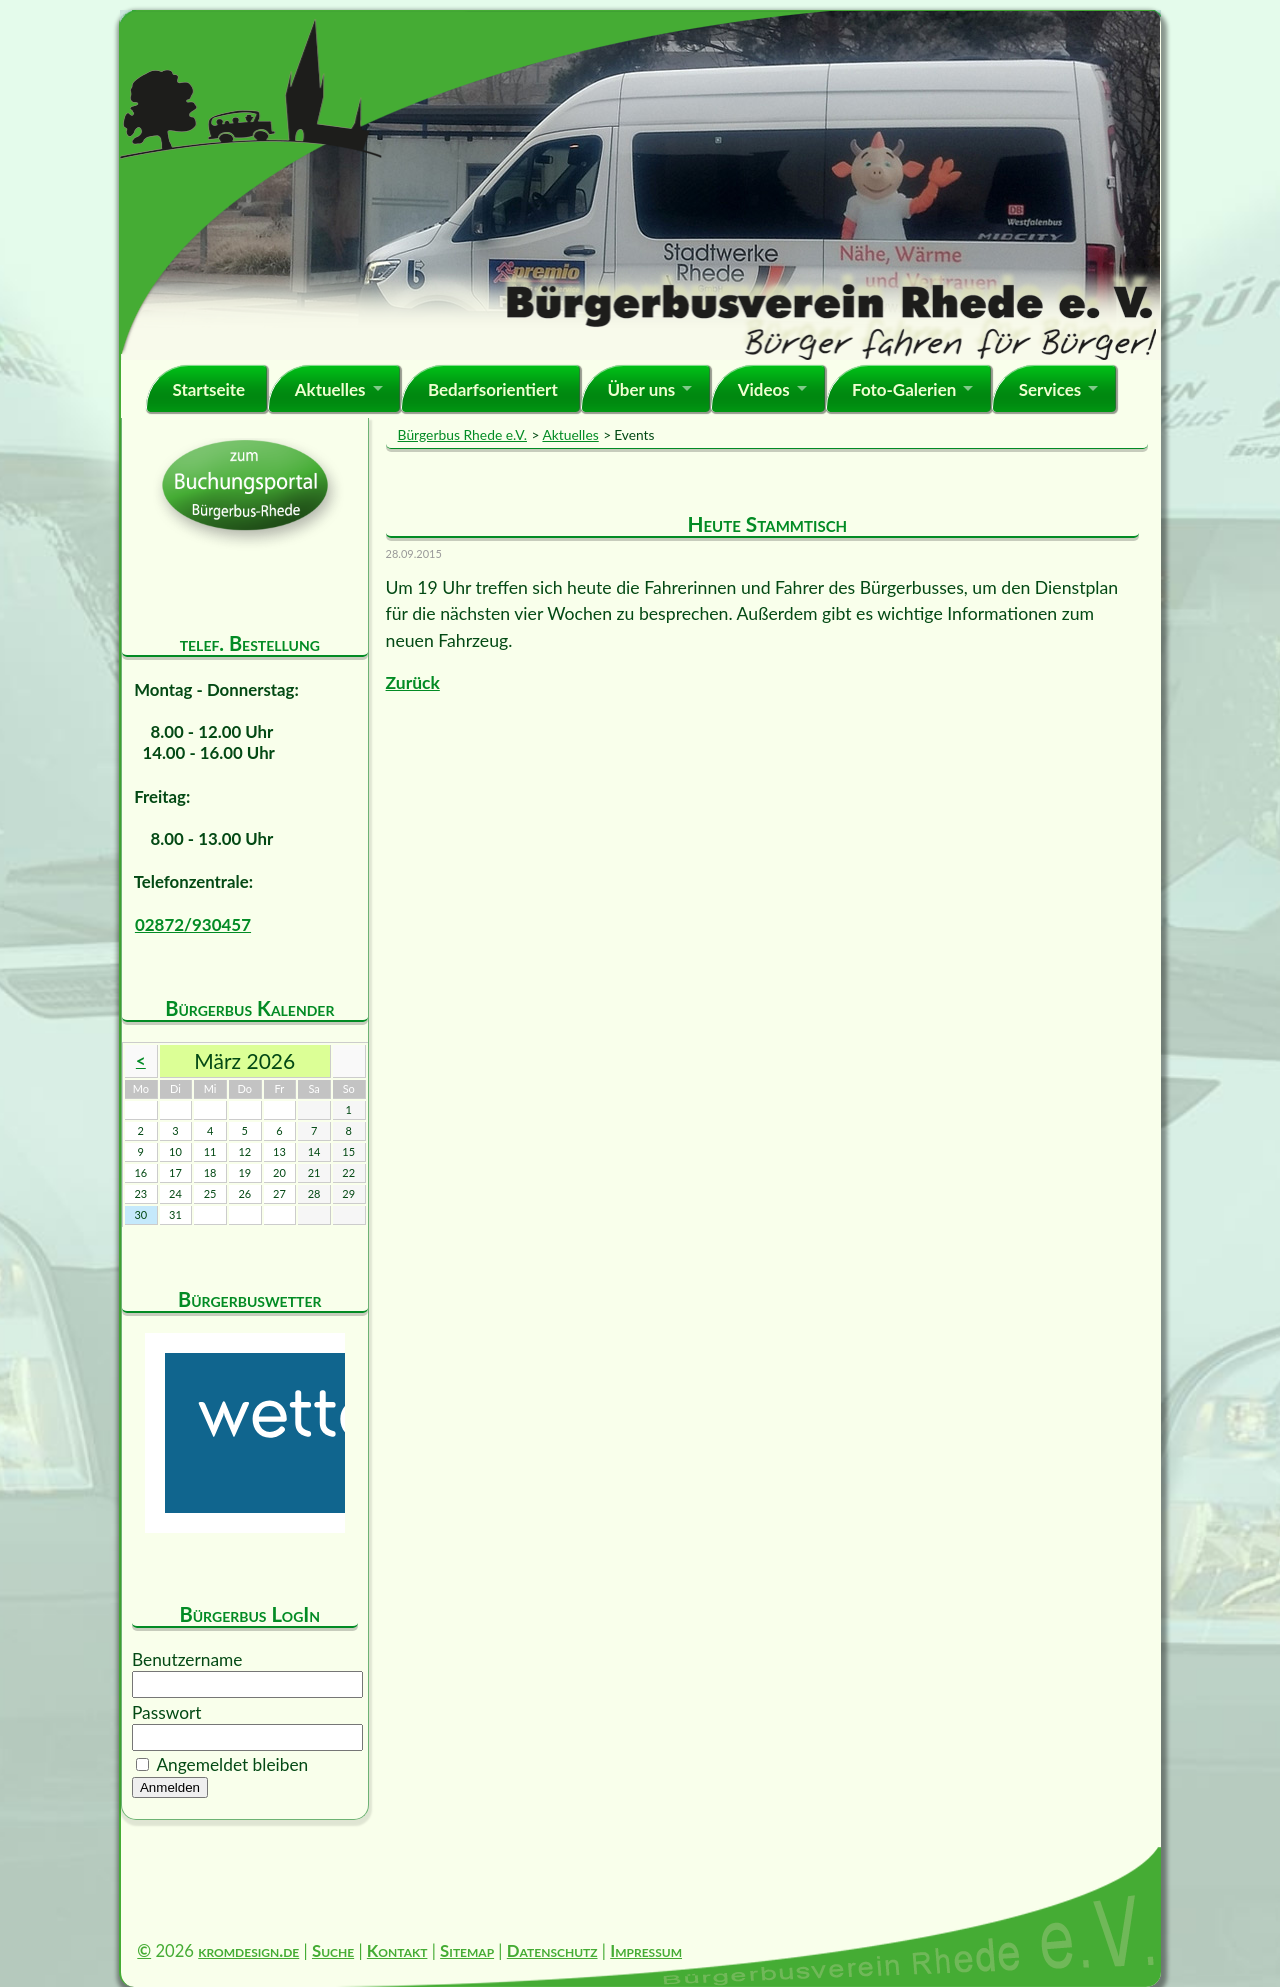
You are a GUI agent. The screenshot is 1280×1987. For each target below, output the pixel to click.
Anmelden (170, 1787)
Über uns (641, 389)
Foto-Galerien (904, 389)
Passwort (167, 1712)
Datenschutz (552, 1950)
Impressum (646, 1950)
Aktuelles (330, 389)
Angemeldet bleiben (232, 1764)
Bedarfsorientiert (493, 389)
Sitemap (467, 1950)
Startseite (208, 389)
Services (1050, 389)
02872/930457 (193, 924)
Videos (764, 389)
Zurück (413, 682)
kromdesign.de (248, 1950)
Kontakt (397, 1950)
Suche (333, 1950)
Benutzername (187, 1659)
